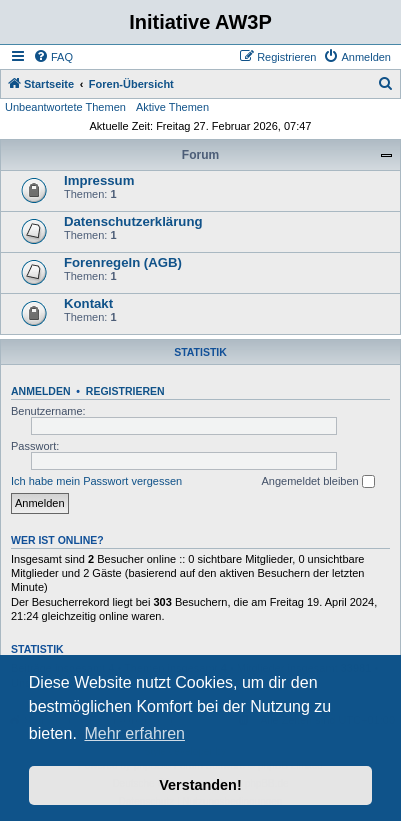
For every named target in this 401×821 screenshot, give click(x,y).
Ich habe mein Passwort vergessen (96, 481)
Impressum (99, 180)
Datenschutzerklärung (133, 221)
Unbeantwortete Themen (65, 107)
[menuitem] (53, 57)
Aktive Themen (172, 107)
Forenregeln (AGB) (123, 262)
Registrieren (125, 391)
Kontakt (88, 303)
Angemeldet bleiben (317, 482)
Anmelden (41, 391)
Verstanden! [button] (200, 785)
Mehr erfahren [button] (134, 733)
